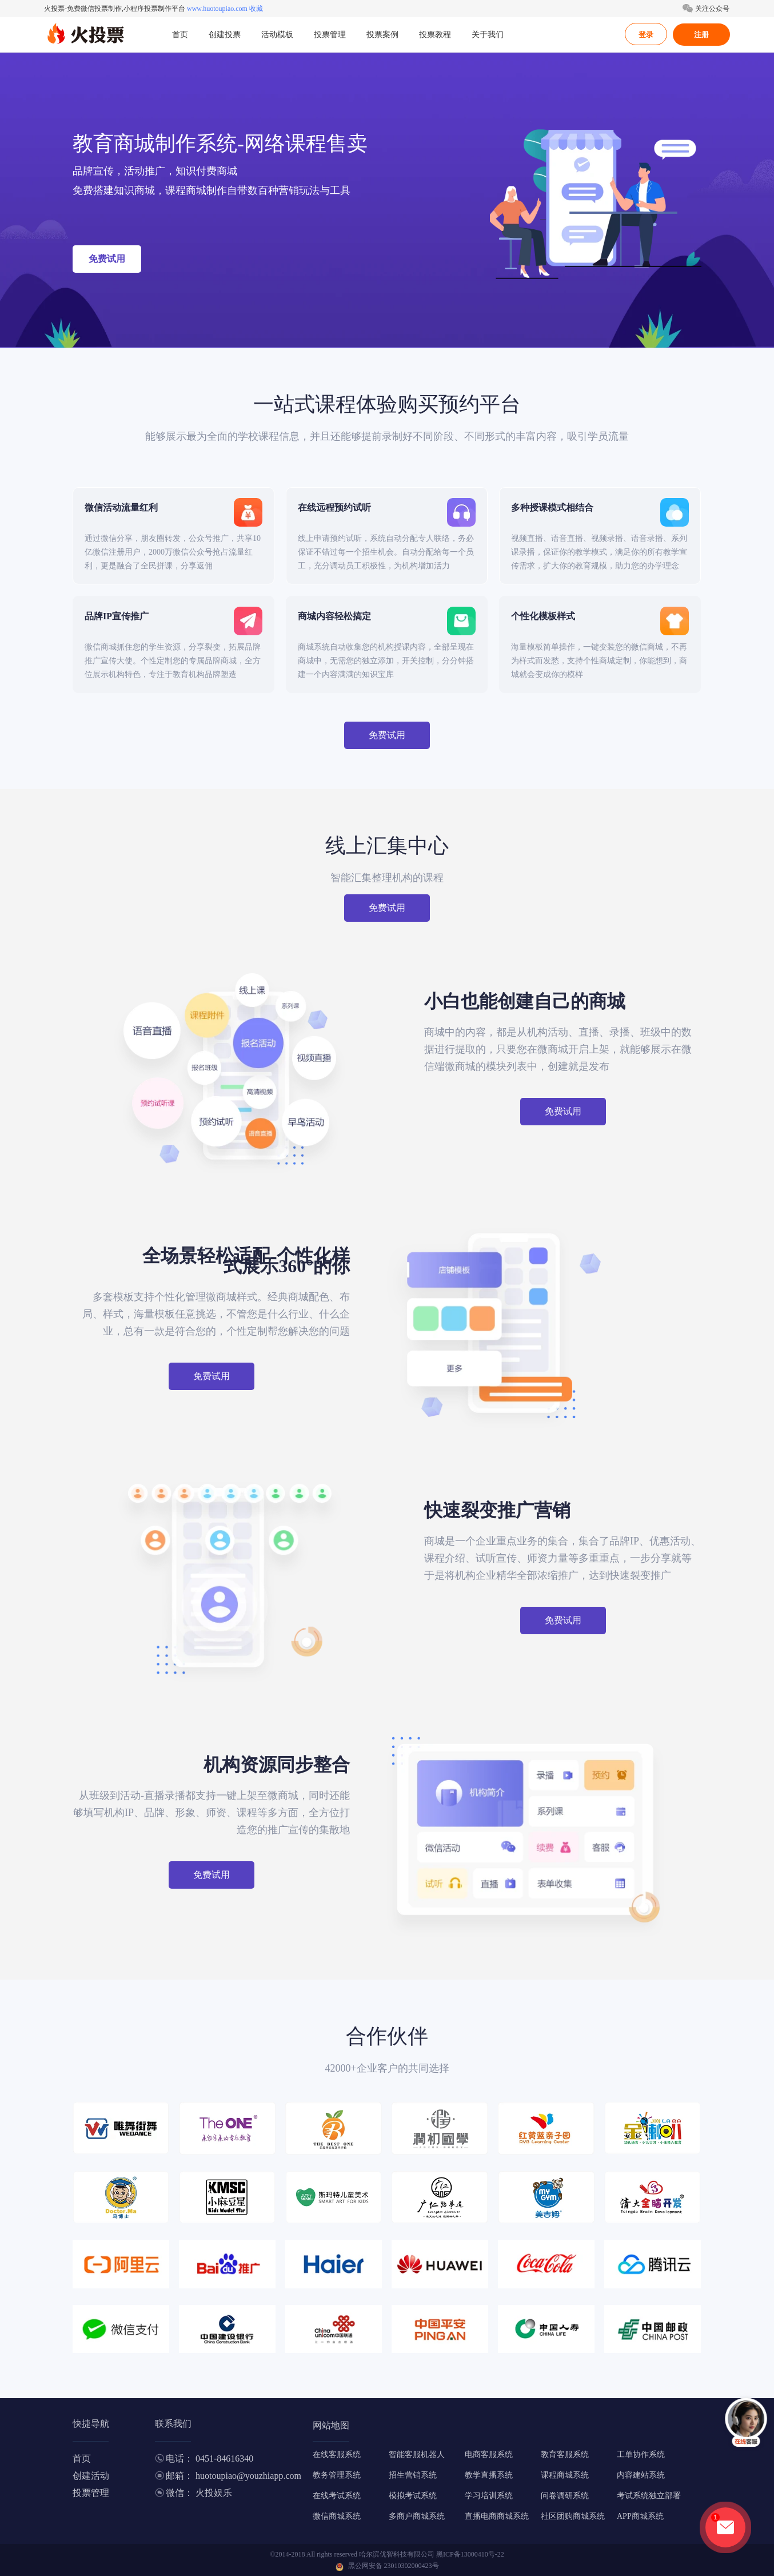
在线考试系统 (337, 2495)
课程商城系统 (565, 2475)
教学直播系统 (489, 2475)
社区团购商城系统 (573, 2516)
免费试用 (107, 259)
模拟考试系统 (413, 2495)
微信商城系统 (337, 2516)
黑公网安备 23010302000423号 (393, 2566)
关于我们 (488, 34)
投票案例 (382, 34)
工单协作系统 (641, 2454)
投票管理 (330, 34)
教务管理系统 (337, 2475)
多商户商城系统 (417, 2516)
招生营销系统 (413, 2475)
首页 (180, 34)
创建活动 (91, 2476)
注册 (701, 34)
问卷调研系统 (565, 2495)
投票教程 (435, 34)
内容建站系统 (641, 2475)
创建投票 (225, 34)
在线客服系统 (337, 2454)
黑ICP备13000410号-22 (470, 2554)
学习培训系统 (489, 2495)
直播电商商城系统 (497, 2516)
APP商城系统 (640, 2516)
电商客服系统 (489, 2454)
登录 (646, 34)
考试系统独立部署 (649, 2495)
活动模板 (277, 34)
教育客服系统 (565, 2454)
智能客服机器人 (417, 2454)
